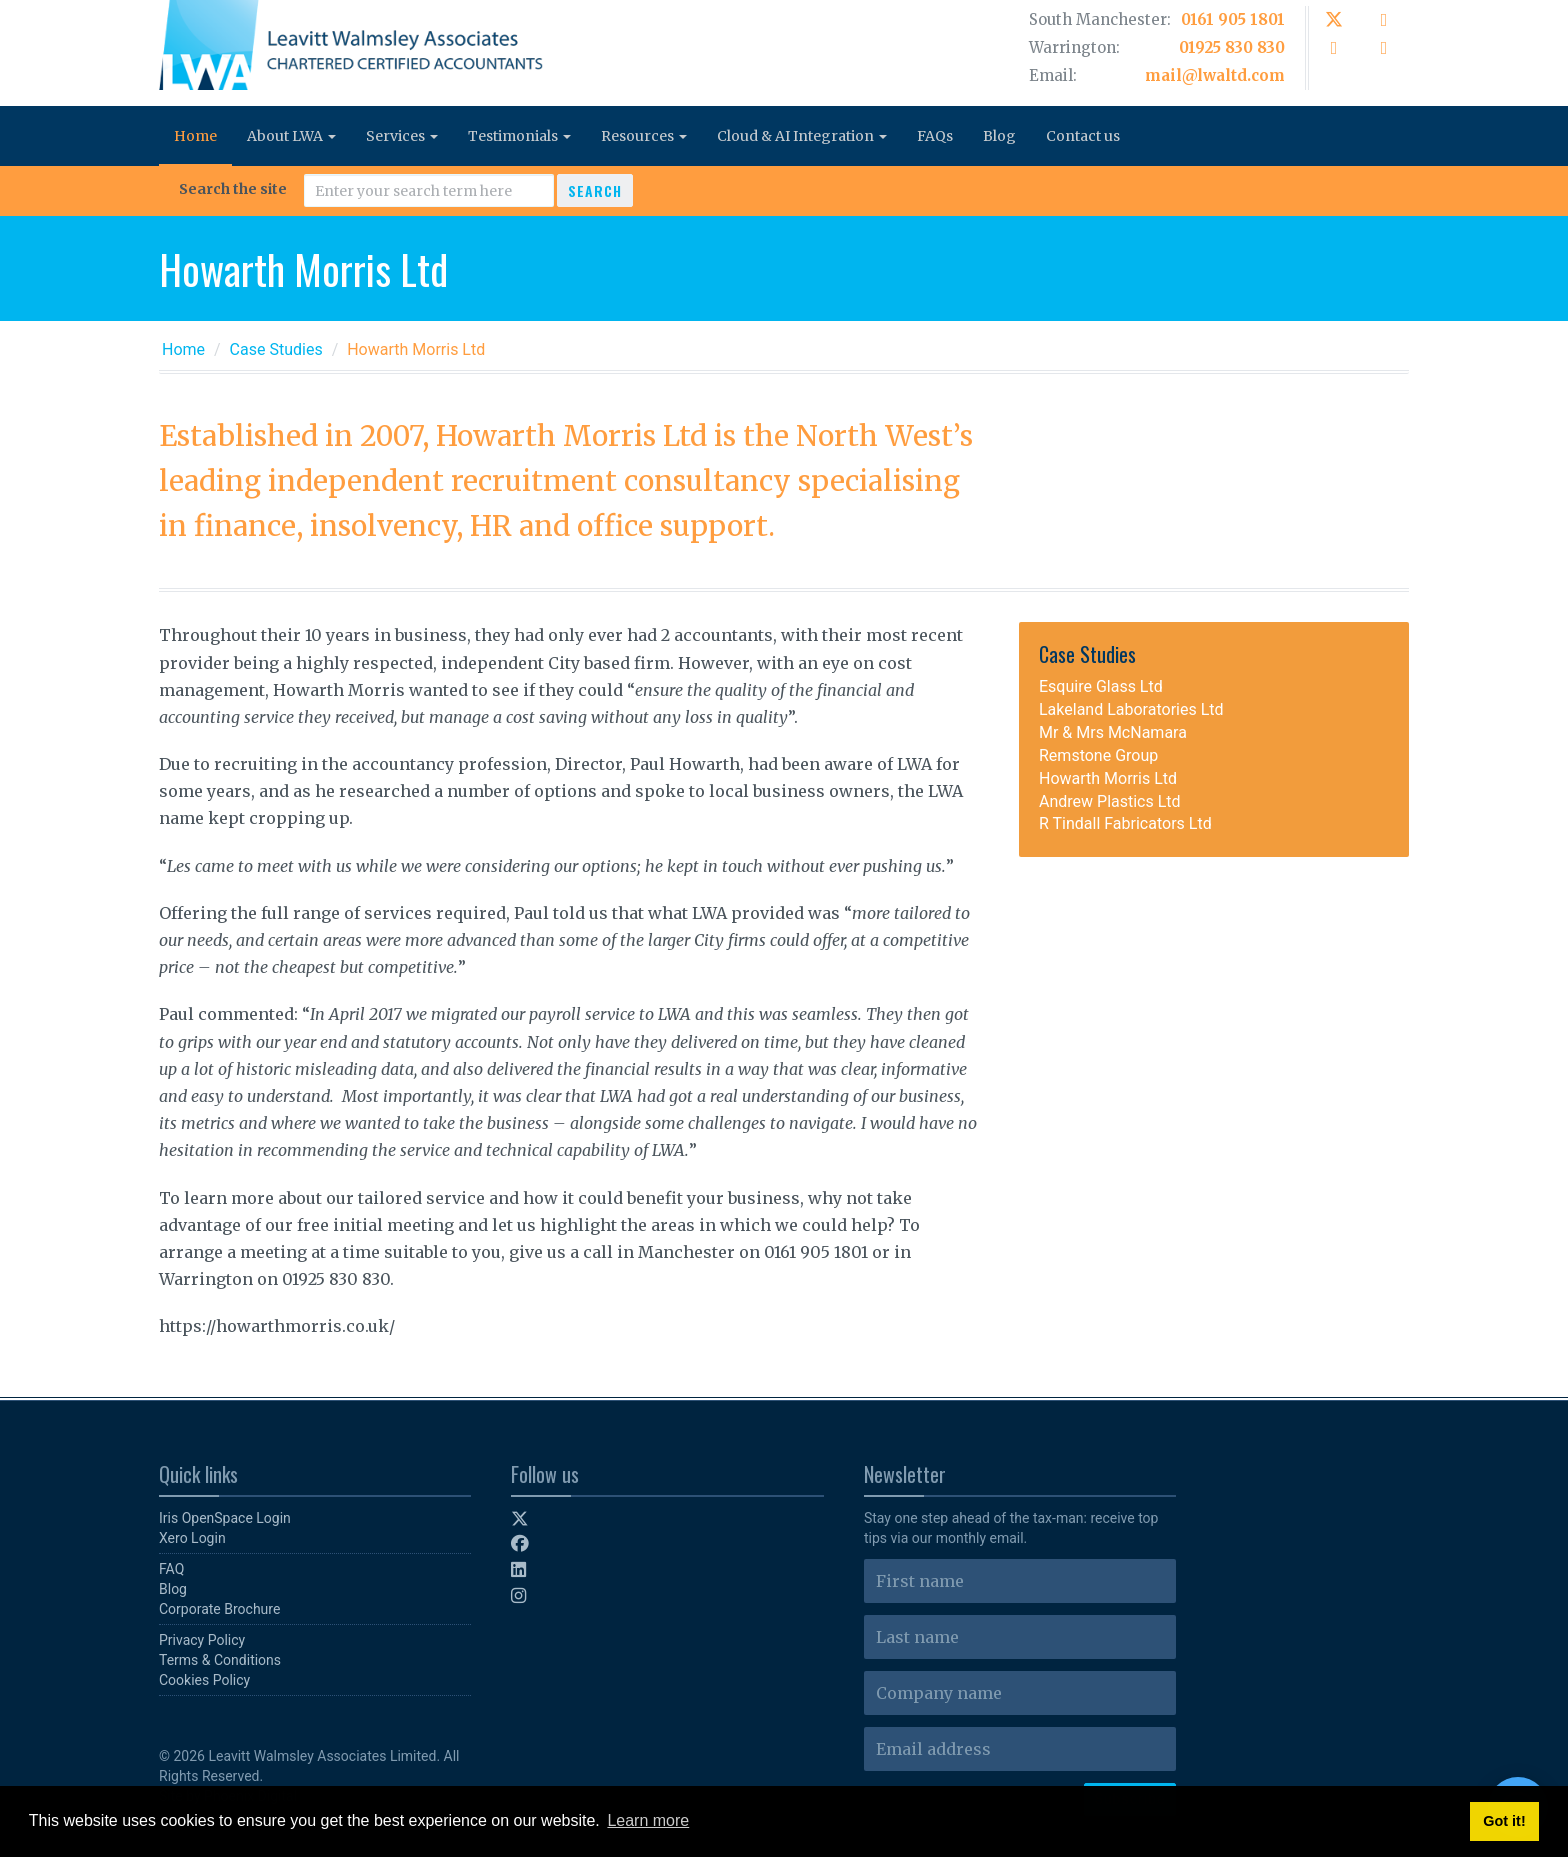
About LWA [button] (291, 136)
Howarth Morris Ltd (1108, 778)
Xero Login (192, 1538)
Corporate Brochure (219, 1609)
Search (595, 190)
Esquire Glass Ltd (1101, 686)
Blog (999, 136)
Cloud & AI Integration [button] (802, 136)
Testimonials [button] (519, 136)
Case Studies (276, 349)
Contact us (1083, 136)
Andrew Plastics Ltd (1110, 801)
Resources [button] (644, 136)
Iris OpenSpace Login (225, 1518)
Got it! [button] (1504, 1821)
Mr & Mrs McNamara (1113, 732)
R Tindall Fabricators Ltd (1125, 823)
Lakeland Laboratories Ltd (1131, 709)
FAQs (935, 136)
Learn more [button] (648, 1820)
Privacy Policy (202, 1640)
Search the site (233, 189)
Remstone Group (1098, 755)
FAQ (171, 1569)
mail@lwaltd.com (1215, 75)
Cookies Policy (204, 1680)
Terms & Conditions (220, 1660)
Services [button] (402, 136)
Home (195, 136)
